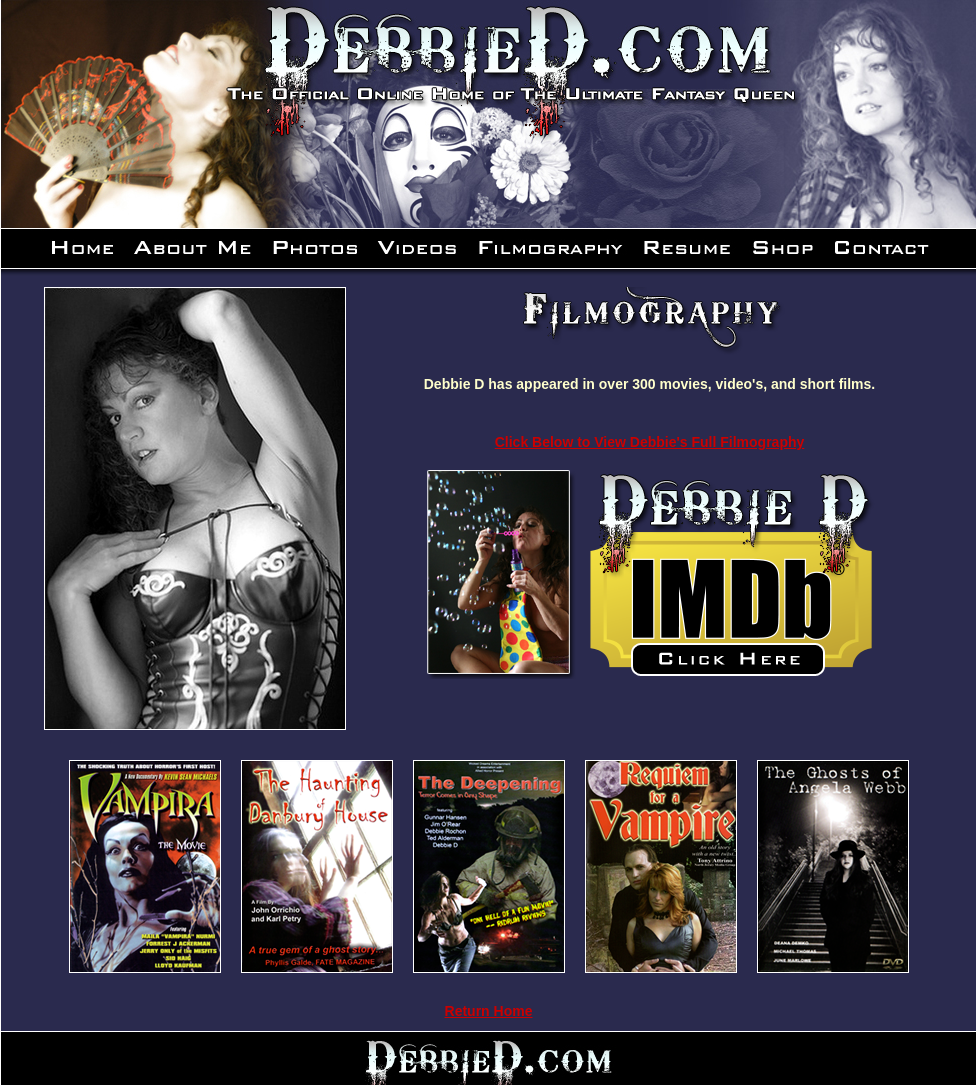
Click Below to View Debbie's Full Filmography (650, 442)
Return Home (489, 1011)
